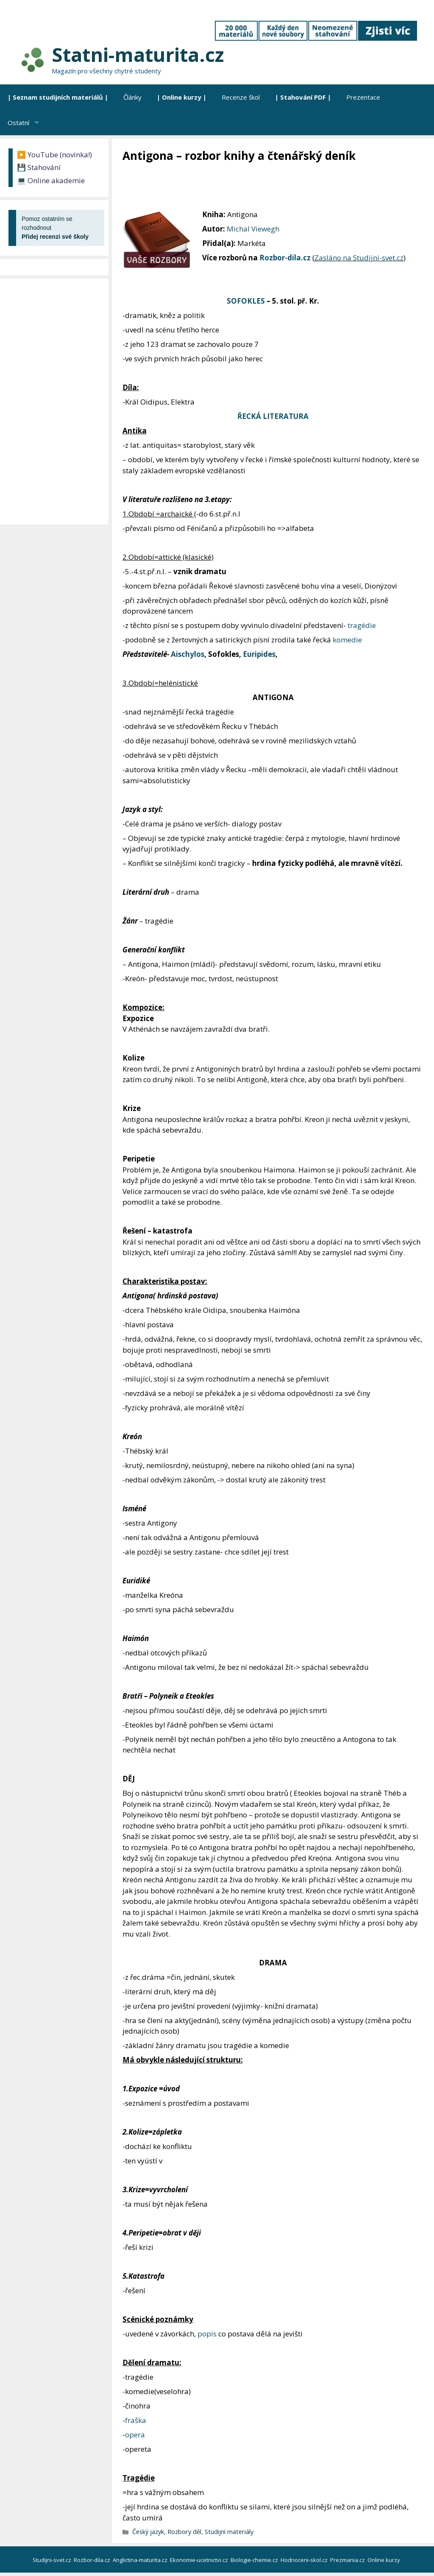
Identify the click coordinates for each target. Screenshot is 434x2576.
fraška (135, 2420)
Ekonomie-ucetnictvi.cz (199, 2560)
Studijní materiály (229, 2532)
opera (135, 2434)
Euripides (259, 654)
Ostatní (27, 122)
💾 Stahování (39, 167)
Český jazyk (148, 2532)
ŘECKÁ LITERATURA (273, 416)
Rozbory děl (184, 2532)
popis (207, 2334)
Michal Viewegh (253, 229)
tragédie (362, 625)
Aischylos (187, 654)
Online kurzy (384, 2560)
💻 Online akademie (51, 180)
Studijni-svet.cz (52, 2560)
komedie (347, 640)
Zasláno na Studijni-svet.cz (358, 257)
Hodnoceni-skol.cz (305, 2560)
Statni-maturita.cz (138, 54)
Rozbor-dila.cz (285, 257)
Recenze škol (241, 97)
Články (132, 97)
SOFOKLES (246, 301)
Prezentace (363, 97)
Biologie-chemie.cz (255, 2560)
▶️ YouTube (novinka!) (54, 154)
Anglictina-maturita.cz (141, 2560)
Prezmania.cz (348, 2560)
